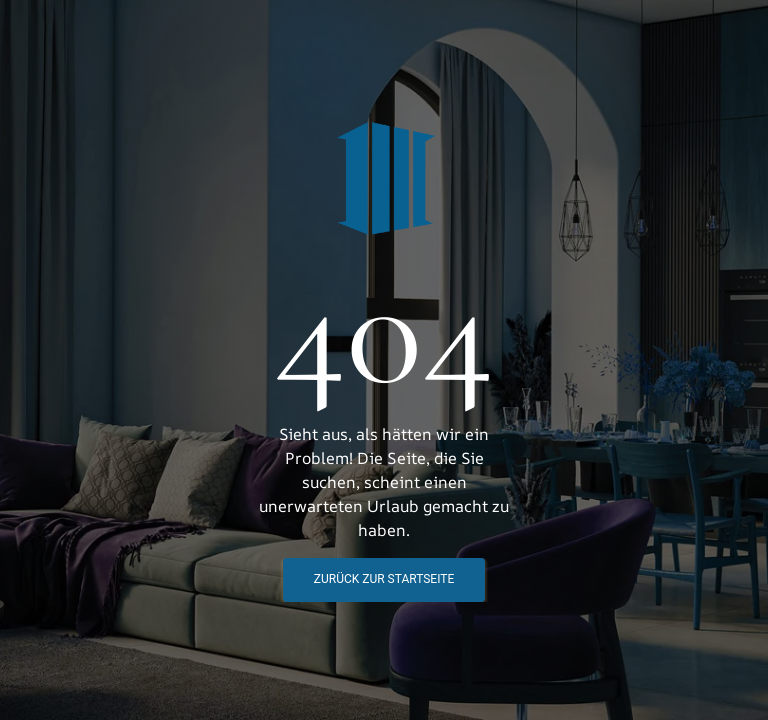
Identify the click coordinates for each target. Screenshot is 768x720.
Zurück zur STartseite (384, 579)
